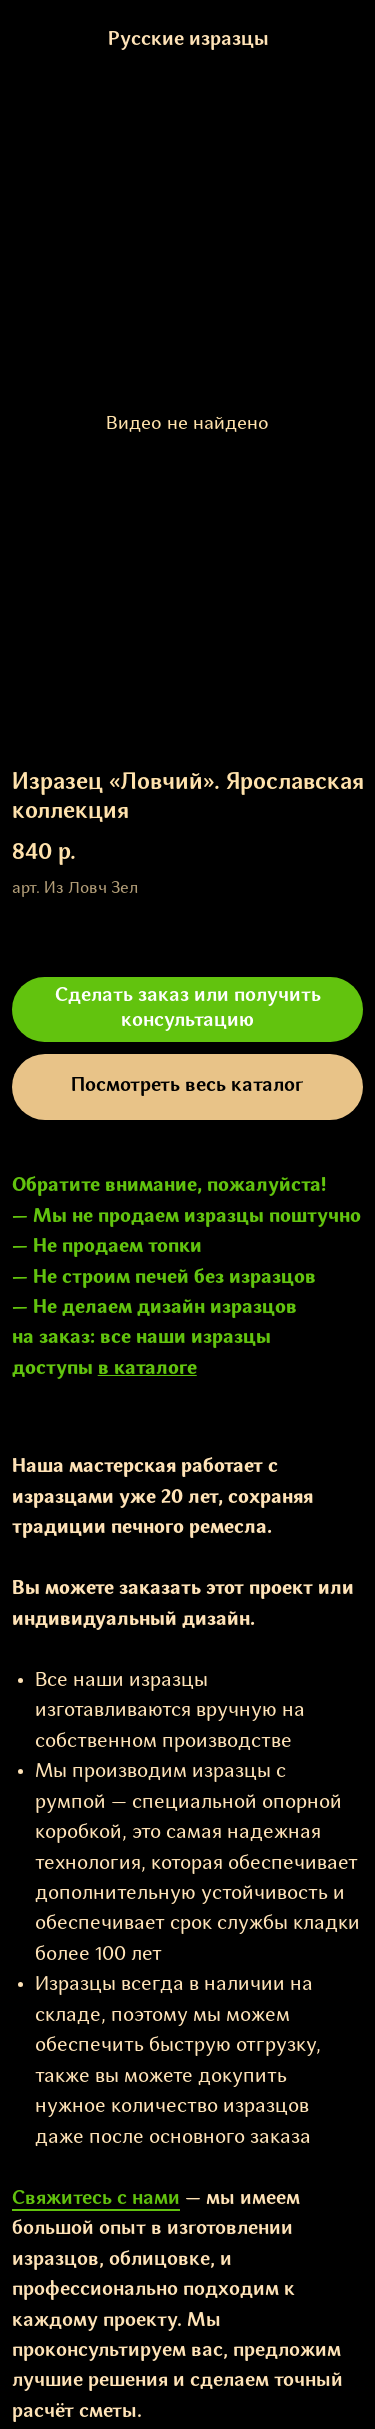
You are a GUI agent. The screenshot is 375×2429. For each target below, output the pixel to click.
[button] (188, 1010)
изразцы (231, 1338)
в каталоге (147, 1369)
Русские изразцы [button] (187, 40)
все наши (143, 1338)
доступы (52, 1369)
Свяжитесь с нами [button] (96, 2199)
